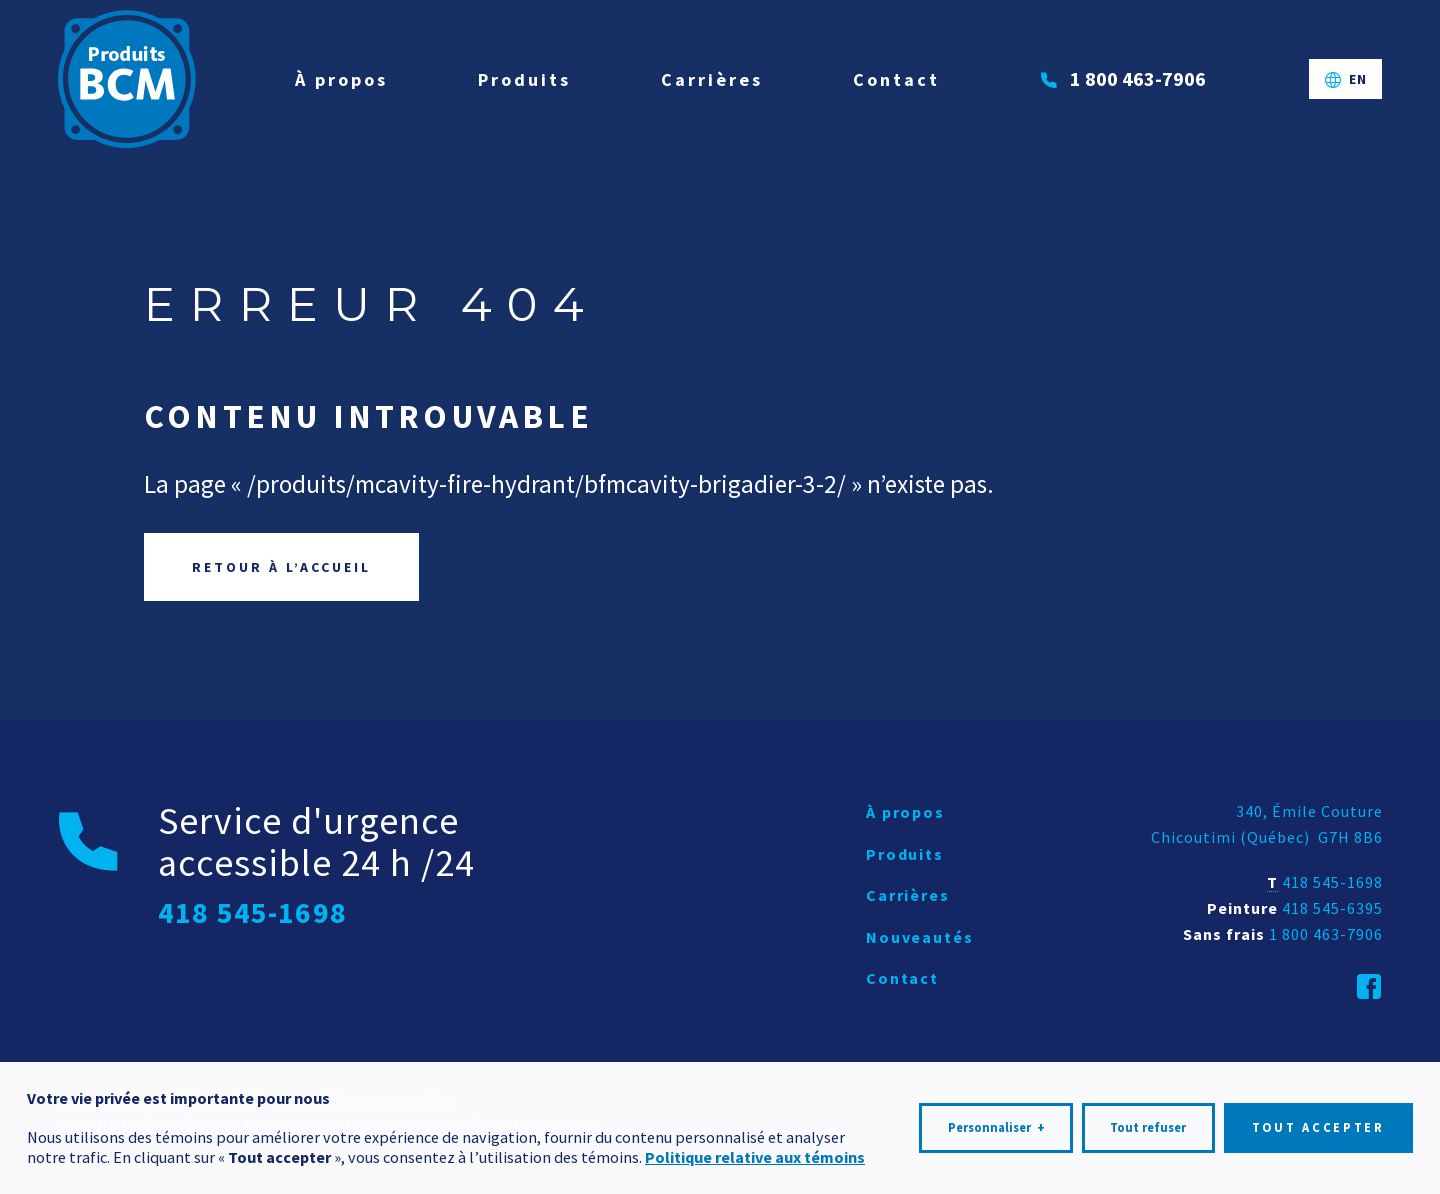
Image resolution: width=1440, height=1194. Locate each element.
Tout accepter (1318, 1121)
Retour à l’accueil (281, 567)
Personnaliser (996, 1122)
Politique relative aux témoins (755, 1151)
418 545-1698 (1332, 882)
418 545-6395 (1332, 908)
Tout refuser (1148, 1121)
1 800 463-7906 (1326, 934)
